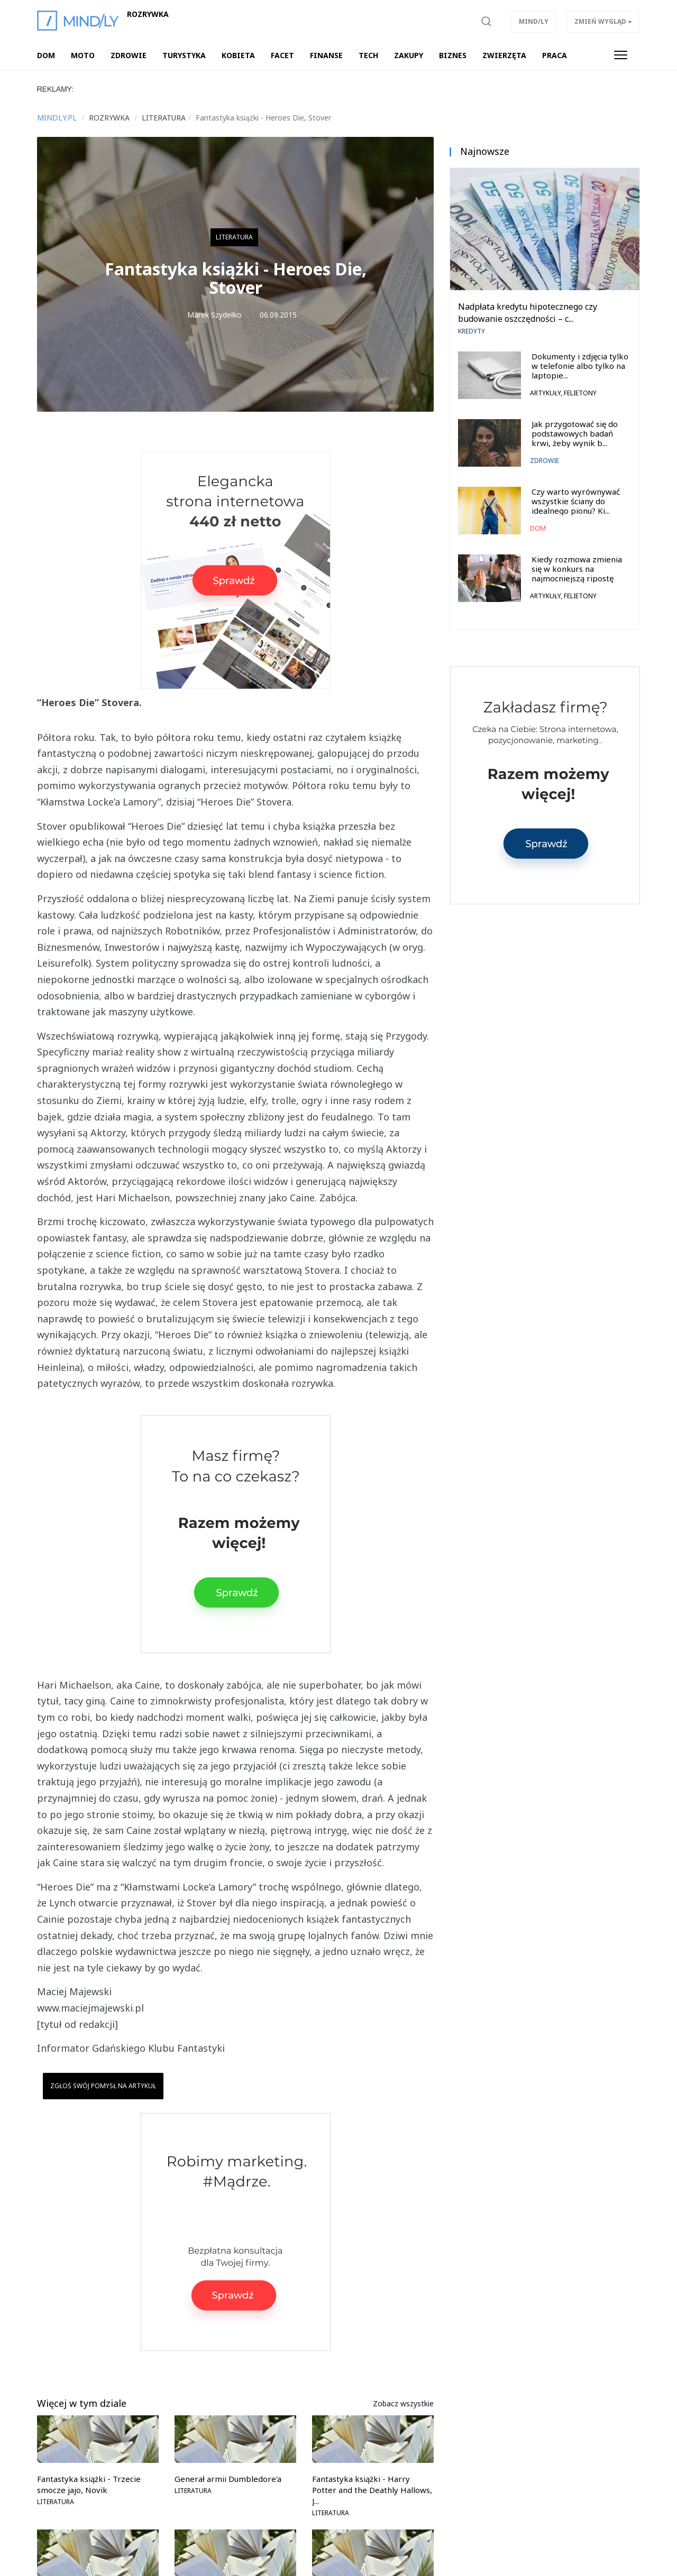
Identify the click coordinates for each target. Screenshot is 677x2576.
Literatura (234, 237)
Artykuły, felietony (563, 392)
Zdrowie (544, 460)
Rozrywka (148, 14)
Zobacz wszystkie (403, 2403)
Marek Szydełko (214, 315)
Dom (538, 528)
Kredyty (471, 331)
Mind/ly (533, 21)
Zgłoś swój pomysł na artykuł (103, 2085)
